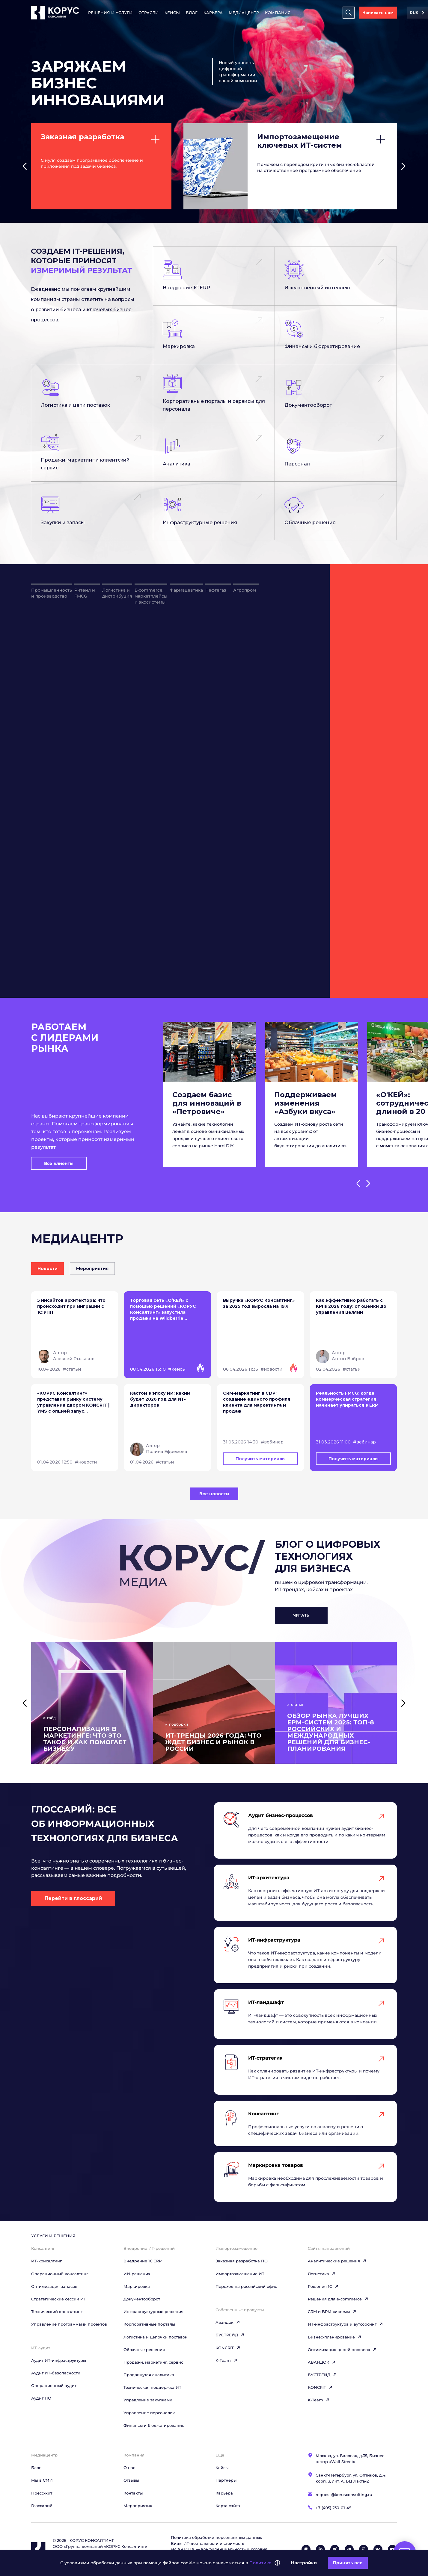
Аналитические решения (337, 2260)
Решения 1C (323, 2286)
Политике (260, 2563)
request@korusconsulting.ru (344, 2494)
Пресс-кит (41, 2493)
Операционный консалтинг (59, 2273)
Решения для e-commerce (338, 2299)
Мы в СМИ (42, 2480)
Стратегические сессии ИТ (58, 2299)
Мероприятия (137, 2505)
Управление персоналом (149, 2412)
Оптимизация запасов (54, 2286)
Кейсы (172, 12)
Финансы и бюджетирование (153, 2425)
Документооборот (141, 2299)
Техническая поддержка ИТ (152, 2387)
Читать (301, 1615)
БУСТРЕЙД (230, 2334)
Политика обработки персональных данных (216, 2537)
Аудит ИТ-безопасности (55, 2373)
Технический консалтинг (56, 2311)
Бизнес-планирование (334, 2337)
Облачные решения (144, 2349)
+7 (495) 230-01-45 (333, 2507)
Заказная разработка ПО (241, 2260)
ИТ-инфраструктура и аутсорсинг (345, 2324)
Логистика (322, 2273)
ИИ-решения (136, 2273)
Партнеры (225, 2480)
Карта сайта (227, 2505)
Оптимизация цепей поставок (342, 2349)
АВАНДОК (322, 2362)
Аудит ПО (41, 2398)
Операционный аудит (53, 2385)
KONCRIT (227, 2347)
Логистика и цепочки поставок (155, 2337)
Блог (192, 12)
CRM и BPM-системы (332, 2311)
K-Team (226, 2360)
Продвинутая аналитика (148, 2374)
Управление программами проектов (69, 2324)
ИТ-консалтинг (46, 2260)
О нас (129, 2467)
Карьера (213, 12)
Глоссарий (41, 2505)
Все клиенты (59, 1163)
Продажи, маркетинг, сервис (153, 2362)
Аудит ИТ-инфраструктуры (58, 2360)
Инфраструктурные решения (153, 2311)
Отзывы (131, 2480)
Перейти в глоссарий (73, 1898)
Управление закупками (147, 2399)
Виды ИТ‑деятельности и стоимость (207, 2543)
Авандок (227, 2322)
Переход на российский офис (246, 2286)
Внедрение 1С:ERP (142, 2260)
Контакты (133, 2493)
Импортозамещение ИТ (239, 2273)
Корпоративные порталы (149, 2324)
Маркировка (136, 2286)
